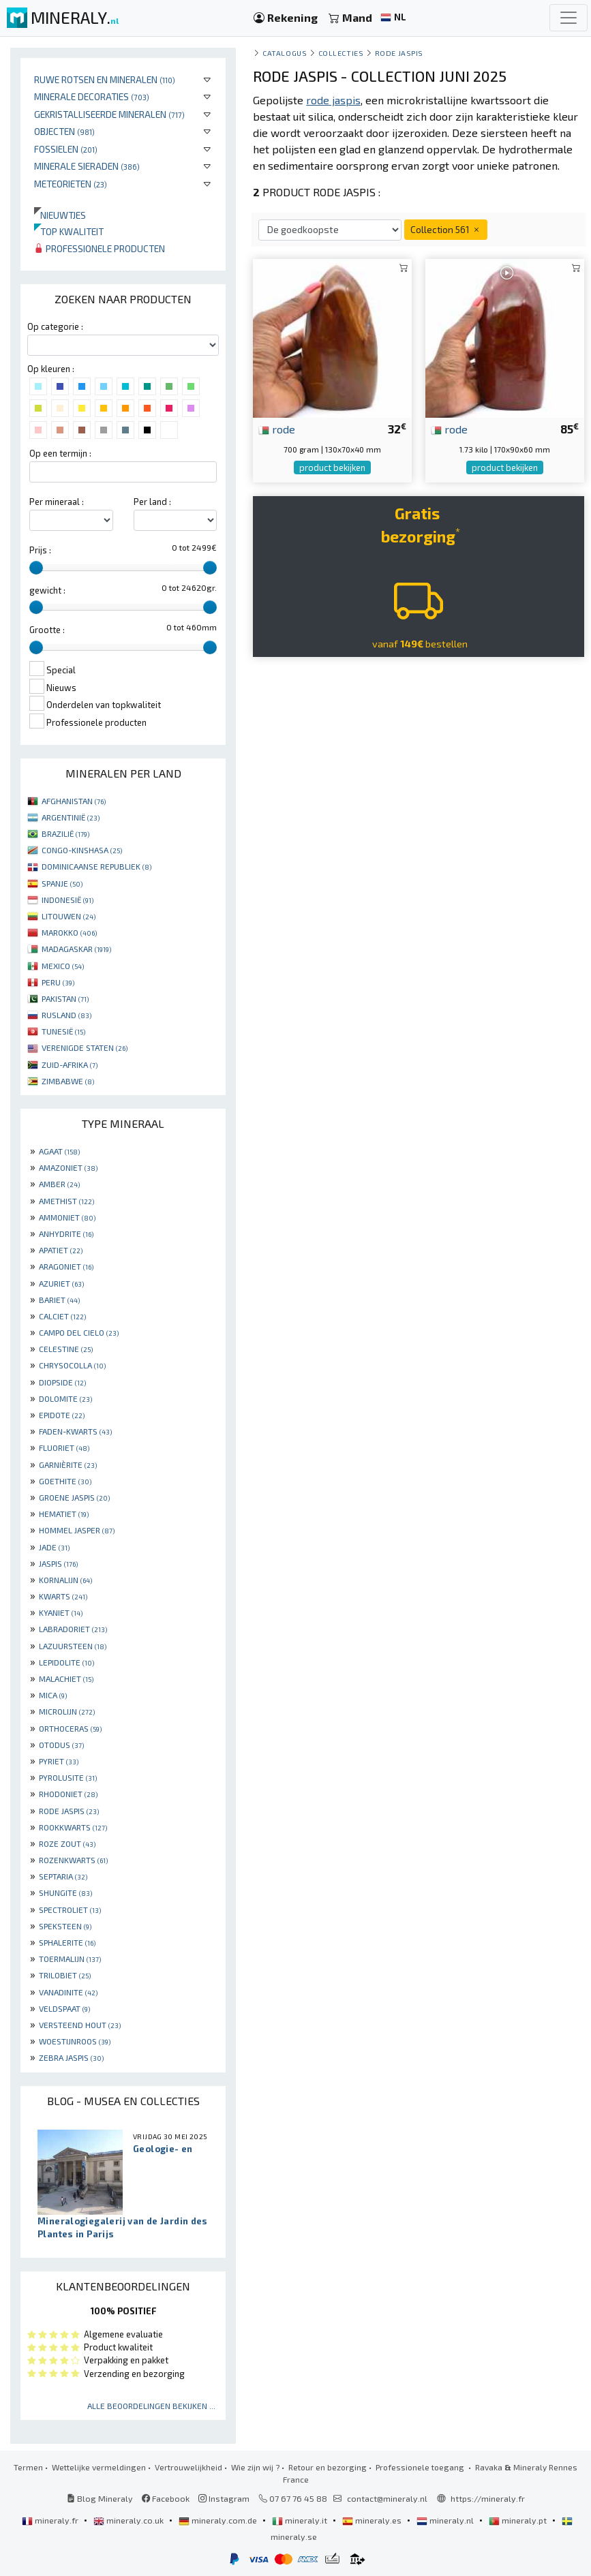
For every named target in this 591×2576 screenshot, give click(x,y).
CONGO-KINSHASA (82, 850)
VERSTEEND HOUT (80, 2024)
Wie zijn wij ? (255, 2467)
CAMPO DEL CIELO (79, 1332)
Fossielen (65, 149)
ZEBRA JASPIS (71, 2057)
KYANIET (60, 1612)
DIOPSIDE (62, 1382)
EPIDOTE (62, 1415)
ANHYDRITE (66, 1233)
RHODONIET (68, 1793)
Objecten (64, 131)
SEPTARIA (63, 1876)
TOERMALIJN (70, 1958)
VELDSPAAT (64, 2008)
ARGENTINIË (71, 817)
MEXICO (63, 965)
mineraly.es (373, 2520)
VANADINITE (68, 1992)
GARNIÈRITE (68, 1464)
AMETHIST (66, 1201)
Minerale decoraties (91, 96)
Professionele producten (99, 248)
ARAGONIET (66, 1266)
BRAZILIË (65, 833)
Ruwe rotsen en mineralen (104, 79)
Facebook (166, 2498)
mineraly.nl (446, 2520)
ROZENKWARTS (73, 1860)
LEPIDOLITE (66, 1662)
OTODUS (61, 1744)
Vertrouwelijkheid (188, 2467)
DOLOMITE (65, 1398)
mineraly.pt (519, 2520)
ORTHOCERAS (70, 1728)
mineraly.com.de (219, 2520)
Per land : (152, 501)
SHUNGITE (65, 1892)
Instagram (223, 2498)
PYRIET (58, 1761)
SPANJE (62, 883)
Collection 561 (445, 229)
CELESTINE (66, 1348)
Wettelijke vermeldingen (99, 2467)
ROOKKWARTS (73, 1827)
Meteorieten (70, 183)
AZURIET (61, 1283)
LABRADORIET (73, 1629)
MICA (53, 1695)
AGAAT (59, 1151)
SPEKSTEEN (65, 1926)
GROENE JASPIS (74, 1497)
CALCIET (62, 1316)
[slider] (36, 567)
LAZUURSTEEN (72, 1646)
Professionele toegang (421, 2467)
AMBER (59, 1184)
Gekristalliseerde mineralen (109, 114)
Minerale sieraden (87, 166)
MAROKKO (69, 932)
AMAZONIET (68, 1167)
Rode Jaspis (399, 52)
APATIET (60, 1250)
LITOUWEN (68, 916)
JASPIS (58, 1563)
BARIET (59, 1299)
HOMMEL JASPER (77, 1530)
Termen (28, 2467)
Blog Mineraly (100, 2498)
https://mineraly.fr (488, 2498)
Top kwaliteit (69, 231)
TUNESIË (63, 1031)
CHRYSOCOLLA (72, 1365)
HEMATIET (64, 1513)
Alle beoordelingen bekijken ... (151, 2405)
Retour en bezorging (327, 2467)
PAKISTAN (65, 998)
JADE (54, 1547)
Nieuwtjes (60, 215)
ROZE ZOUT (67, 1843)
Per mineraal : (56, 501)
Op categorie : (55, 326)
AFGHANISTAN (74, 801)
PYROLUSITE (68, 1777)
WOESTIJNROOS (74, 2041)
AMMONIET (67, 1217)
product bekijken (332, 467)
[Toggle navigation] (568, 17)
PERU (58, 982)
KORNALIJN (65, 1579)
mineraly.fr (51, 2520)
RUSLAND (66, 1014)
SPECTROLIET (70, 1909)
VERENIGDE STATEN (84, 1047)
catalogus (284, 52)
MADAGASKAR (76, 948)
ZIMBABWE (68, 1081)
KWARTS (63, 1596)
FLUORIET (64, 1447)
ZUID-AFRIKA (69, 1064)
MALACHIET (66, 1678)
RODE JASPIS (69, 1810)
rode (276, 428)
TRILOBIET (65, 1975)
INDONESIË (67, 899)
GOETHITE (65, 1481)
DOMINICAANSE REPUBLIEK (96, 866)
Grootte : (47, 629)
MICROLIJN (67, 1711)
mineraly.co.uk (129, 2520)
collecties (340, 52)
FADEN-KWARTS (75, 1431)
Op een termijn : (60, 453)
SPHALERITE (67, 1942)
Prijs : (40, 550)
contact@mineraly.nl (387, 2498)
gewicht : (47, 590)
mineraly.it (300, 2520)
